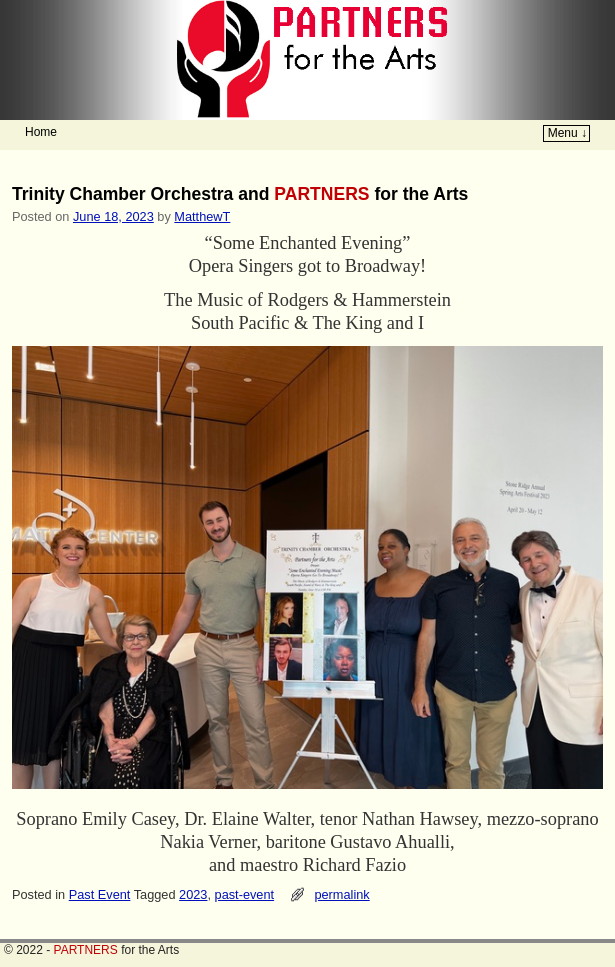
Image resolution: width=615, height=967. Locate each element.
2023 (193, 894)
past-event (245, 894)
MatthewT (202, 216)
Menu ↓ (567, 133)
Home (41, 132)
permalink (341, 894)
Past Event (100, 894)
